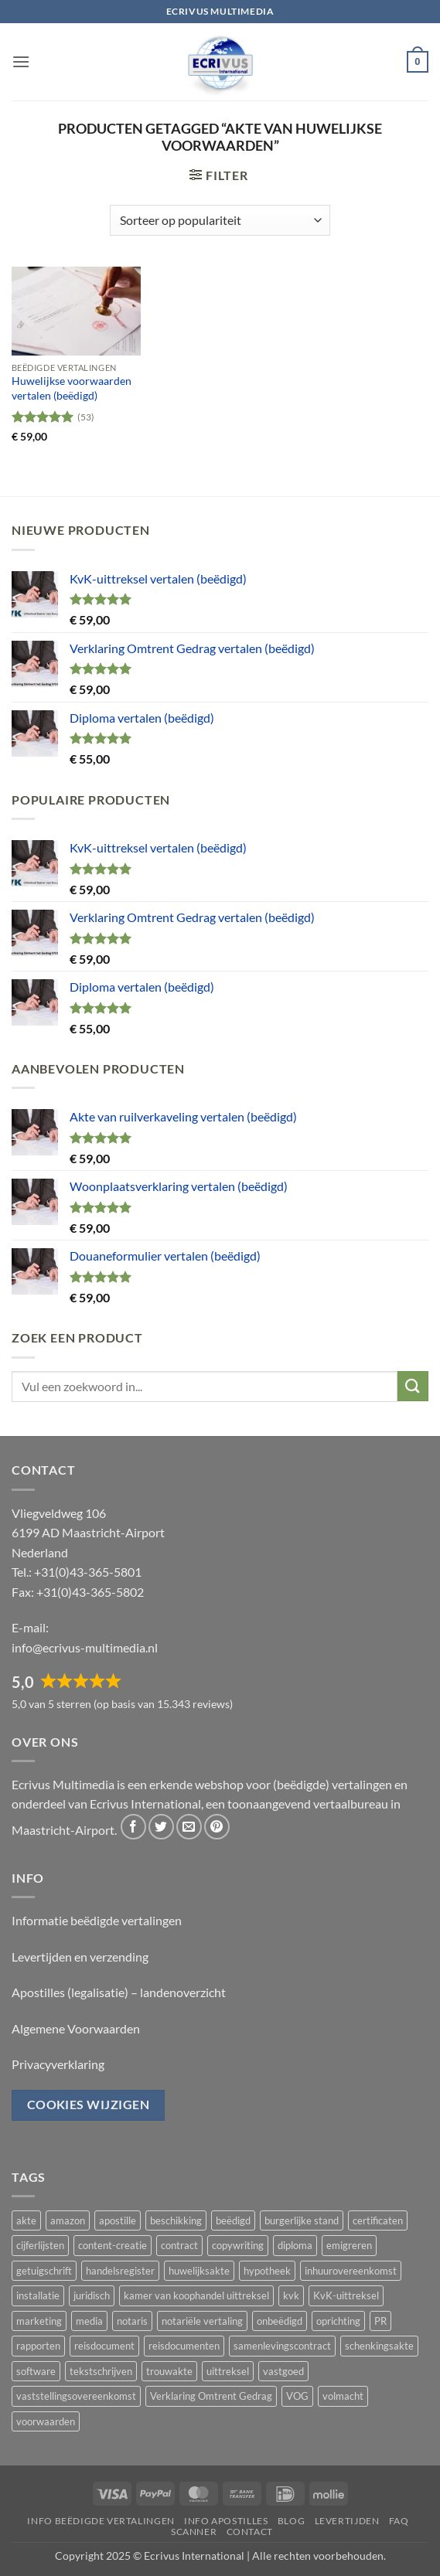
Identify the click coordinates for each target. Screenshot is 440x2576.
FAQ (399, 2521)
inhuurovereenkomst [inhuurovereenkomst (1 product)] (351, 2271)
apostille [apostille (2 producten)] (117, 2220)
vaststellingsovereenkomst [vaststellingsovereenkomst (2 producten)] (76, 2396)
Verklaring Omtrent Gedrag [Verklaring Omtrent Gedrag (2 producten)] (211, 2396)
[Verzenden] (412, 1386)
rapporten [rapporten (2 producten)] (38, 2345)
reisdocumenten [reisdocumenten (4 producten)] (184, 2345)
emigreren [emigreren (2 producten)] (349, 2245)
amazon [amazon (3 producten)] (67, 2220)
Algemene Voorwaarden (76, 2028)
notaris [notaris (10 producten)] (132, 2321)
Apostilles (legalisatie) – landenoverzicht (119, 1992)
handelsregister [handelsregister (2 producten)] (120, 2271)
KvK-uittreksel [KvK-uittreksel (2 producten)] (346, 2295)
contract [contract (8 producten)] (179, 2245)
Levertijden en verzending (80, 1956)
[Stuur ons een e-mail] (189, 1826)
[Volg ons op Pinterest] (217, 1826)
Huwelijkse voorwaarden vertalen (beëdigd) (71, 388)
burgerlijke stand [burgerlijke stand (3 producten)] (301, 2220)
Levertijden (347, 2521)
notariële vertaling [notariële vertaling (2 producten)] (202, 2321)
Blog (291, 2521)
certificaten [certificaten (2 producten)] (378, 2220)
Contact (250, 2531)
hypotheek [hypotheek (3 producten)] (267, 2271)
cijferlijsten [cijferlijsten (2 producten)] (40, 2245)
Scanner (194, 2531)
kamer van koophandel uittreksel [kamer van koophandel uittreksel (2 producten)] (196, 2295)
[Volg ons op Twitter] (161, 1826)
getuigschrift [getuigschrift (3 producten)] (44, 2271)
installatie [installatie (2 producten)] (38, 2295)
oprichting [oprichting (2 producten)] (338, 2321)
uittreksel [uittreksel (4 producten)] (227, 2371)
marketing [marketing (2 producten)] (39, 2321)
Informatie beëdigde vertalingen (97, 1920)
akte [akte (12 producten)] (26, 2220)
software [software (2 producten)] (36, 2371)
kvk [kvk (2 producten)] (291, 2295)
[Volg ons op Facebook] (133, 1826)
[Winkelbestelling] (219, 220)
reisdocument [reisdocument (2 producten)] (104, 2345)
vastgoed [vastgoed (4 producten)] (283, 2371)
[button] (21, 61)
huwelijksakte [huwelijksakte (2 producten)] (199, 2271)
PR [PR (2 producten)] (380, 2321)
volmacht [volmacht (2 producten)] (342, 2396)
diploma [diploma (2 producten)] (295, 2245)
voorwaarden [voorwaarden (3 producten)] (45, 2421)
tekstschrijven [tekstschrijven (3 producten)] (101, 2371)
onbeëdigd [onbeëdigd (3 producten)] (279, 2321)
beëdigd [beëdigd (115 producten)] (233, 2220)
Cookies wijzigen (88, 2105)
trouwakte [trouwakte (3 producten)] (169, 2371)
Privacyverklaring (58, 2064)
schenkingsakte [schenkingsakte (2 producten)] (379, 2345)
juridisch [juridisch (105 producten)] (91, 2295)
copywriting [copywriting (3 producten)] (238, 2245)
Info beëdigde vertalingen (100, 2521)
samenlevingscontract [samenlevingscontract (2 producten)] (282, 2345)
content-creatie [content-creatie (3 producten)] (112, 2245)
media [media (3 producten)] (89, 2321)
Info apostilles (226, 2521)
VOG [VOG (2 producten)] (297, 2396)
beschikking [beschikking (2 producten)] (176, 2220)
